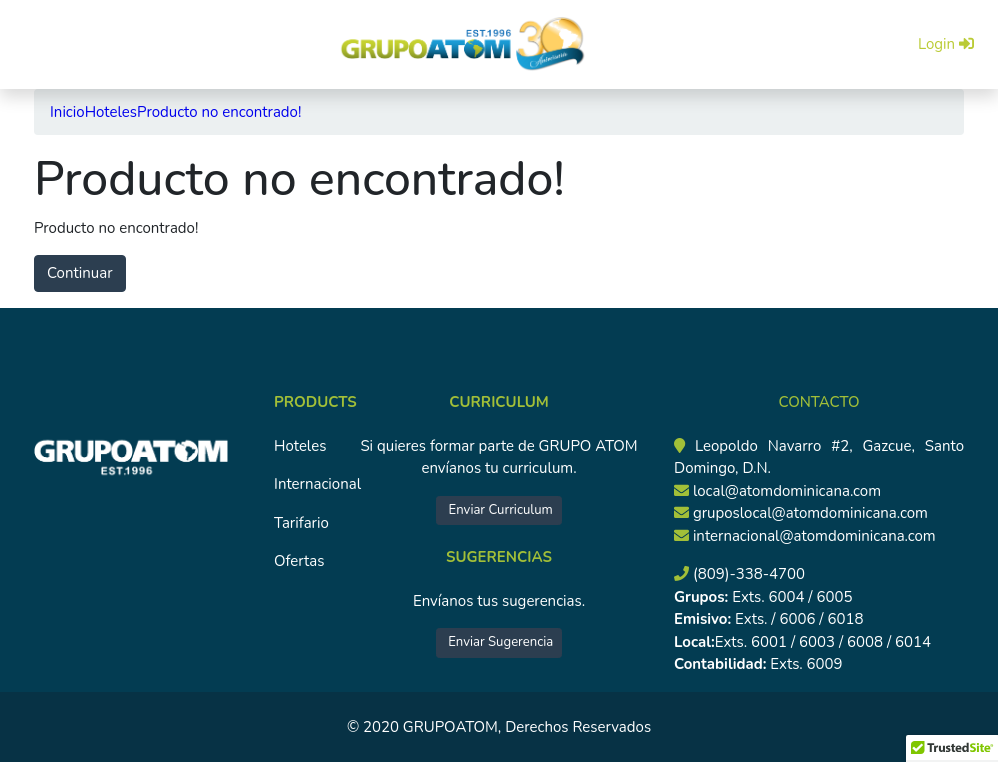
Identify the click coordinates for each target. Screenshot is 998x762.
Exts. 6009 (806, 664)
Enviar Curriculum (499, 510)
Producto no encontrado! (219, 112)
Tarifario (301, 523)
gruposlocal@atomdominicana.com (810, 513)
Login (946, 44)
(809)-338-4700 (749, 574)
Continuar (80, 273)
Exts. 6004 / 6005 (790, 597)
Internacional (317, 484)
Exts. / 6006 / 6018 (797, 619)
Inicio (67, 112)
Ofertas (299, 561)
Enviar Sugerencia (499, 642)
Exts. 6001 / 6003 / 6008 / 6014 (823, 642)
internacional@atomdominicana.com (814, 536)
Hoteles (111, 112)
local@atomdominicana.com (787, 491)
